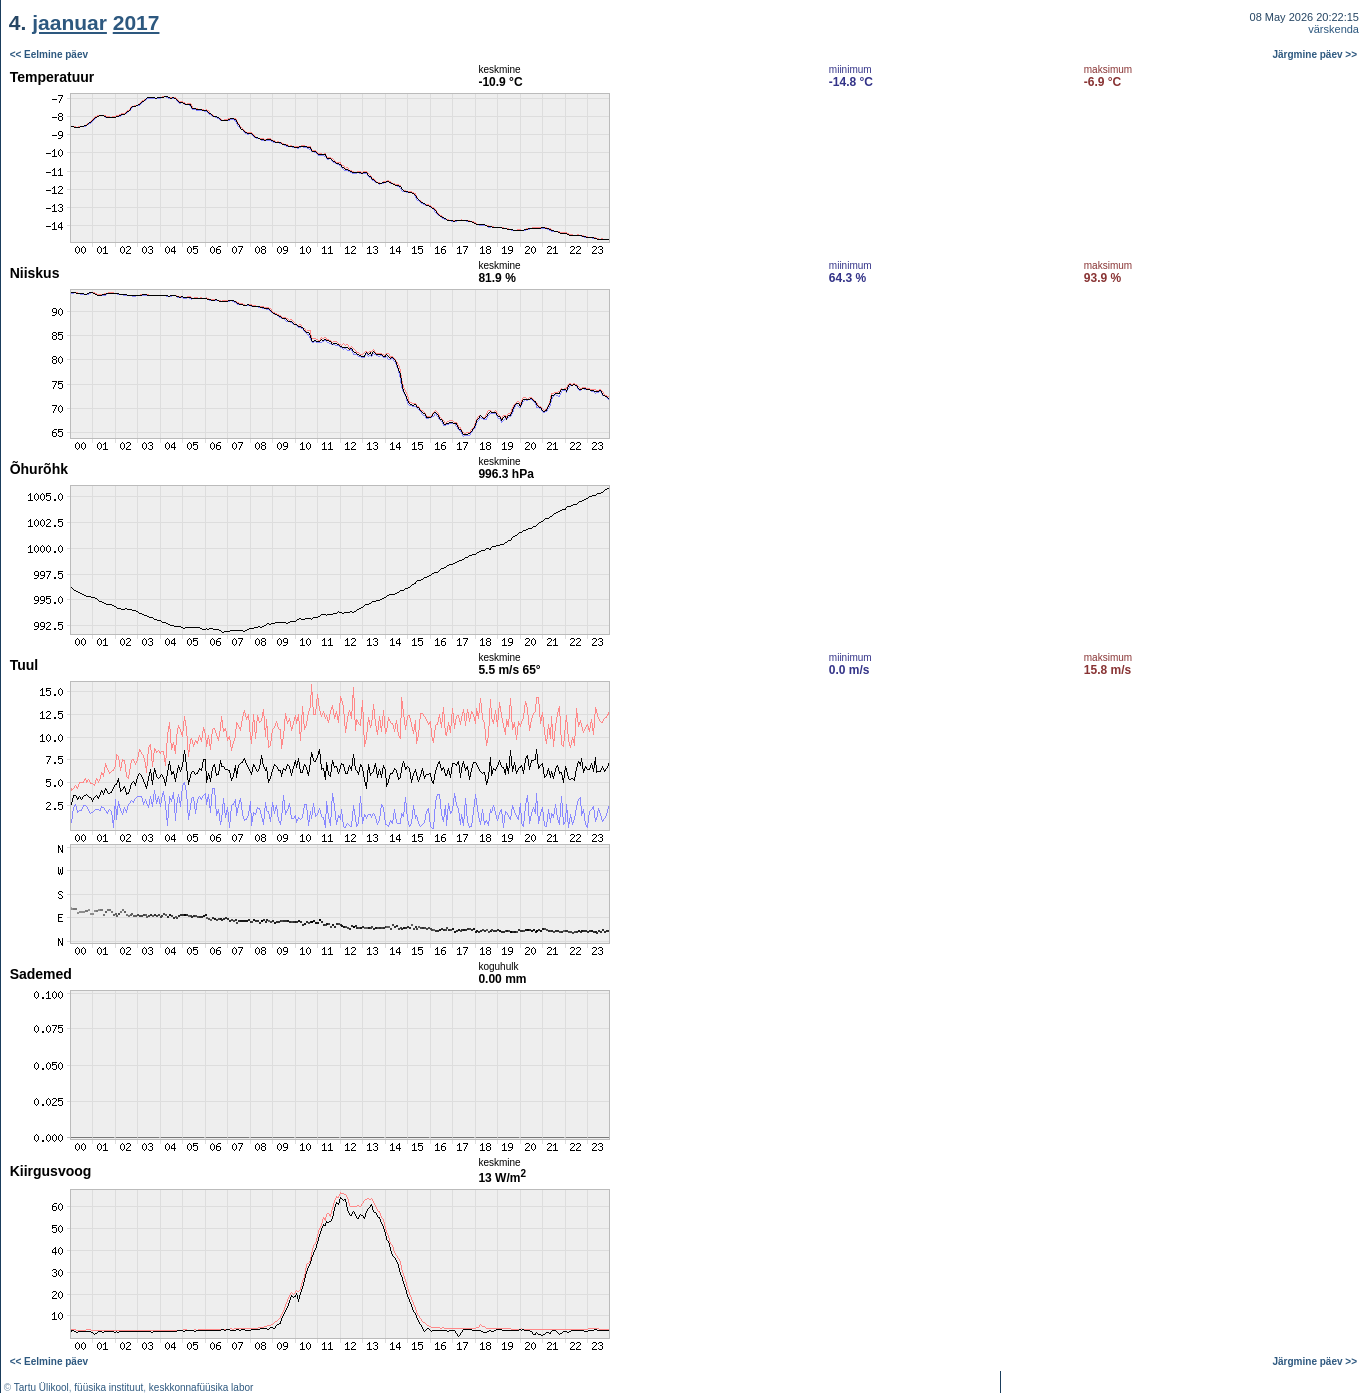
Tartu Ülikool (41, 1387)
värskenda (1333, 29)
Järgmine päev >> (1315, 54)
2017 (136, 22)
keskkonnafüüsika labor (201, 1387)
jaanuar (69, 22)
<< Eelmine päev (49, 54)
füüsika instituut (108, 1387)
